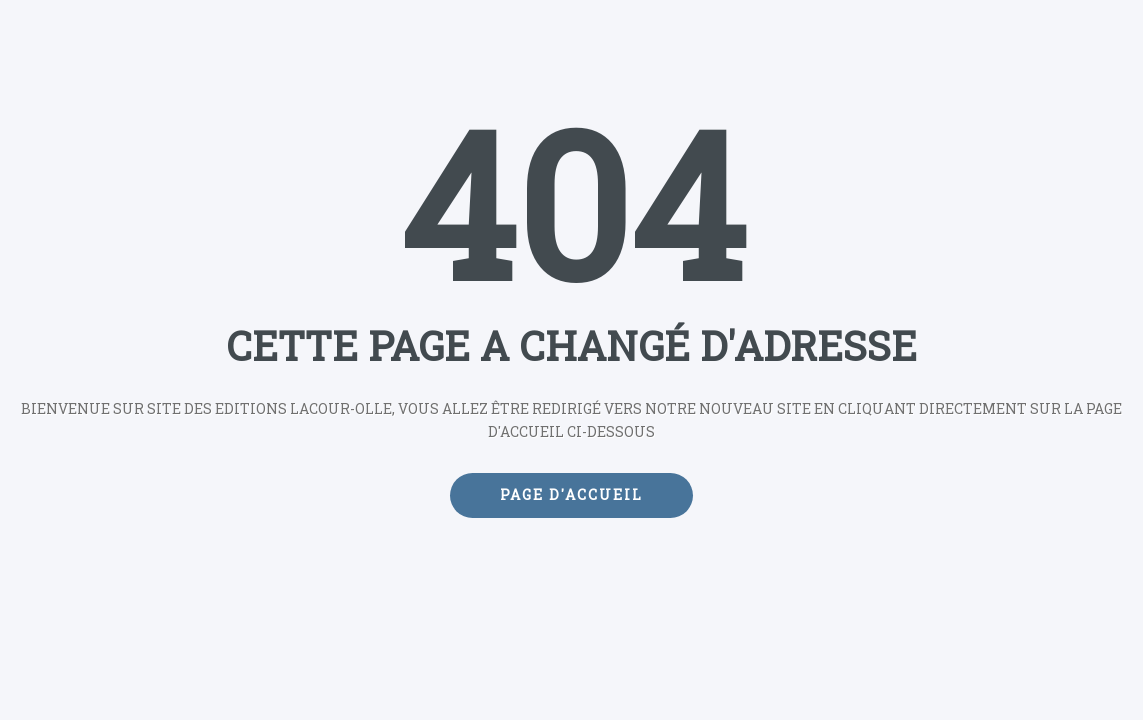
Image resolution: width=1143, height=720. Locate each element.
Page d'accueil (571, 494)
